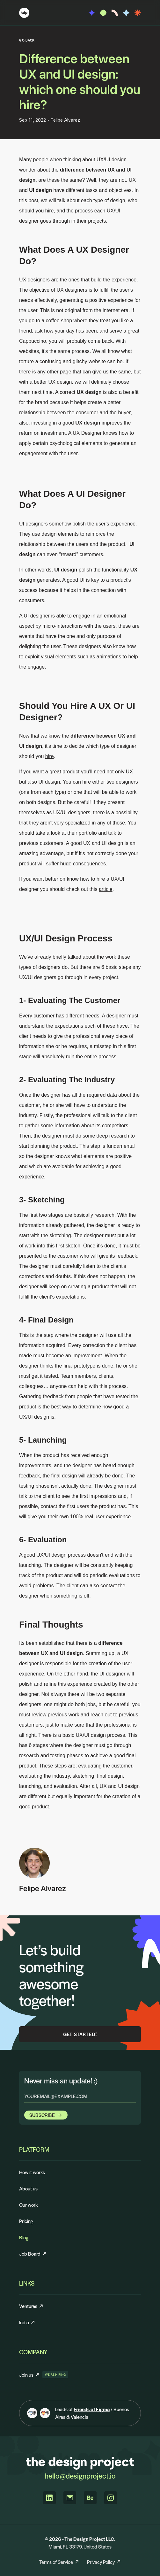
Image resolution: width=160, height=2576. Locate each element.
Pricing (26, 2221)
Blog (23, 2237)
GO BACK (27, 40)
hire (49, 756)
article (106, 889)
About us (28, 2188)
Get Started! (80, 2034)
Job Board (33, 2253)
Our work (28, 2204)
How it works (32, 2172)
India (27, 2322)
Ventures (31, 2306)
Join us (29, 2374)
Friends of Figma (92, 2409)
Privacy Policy (104, 2561)
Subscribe (45, 2115)
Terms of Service (59, 2561)
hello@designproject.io (80, 2476)
